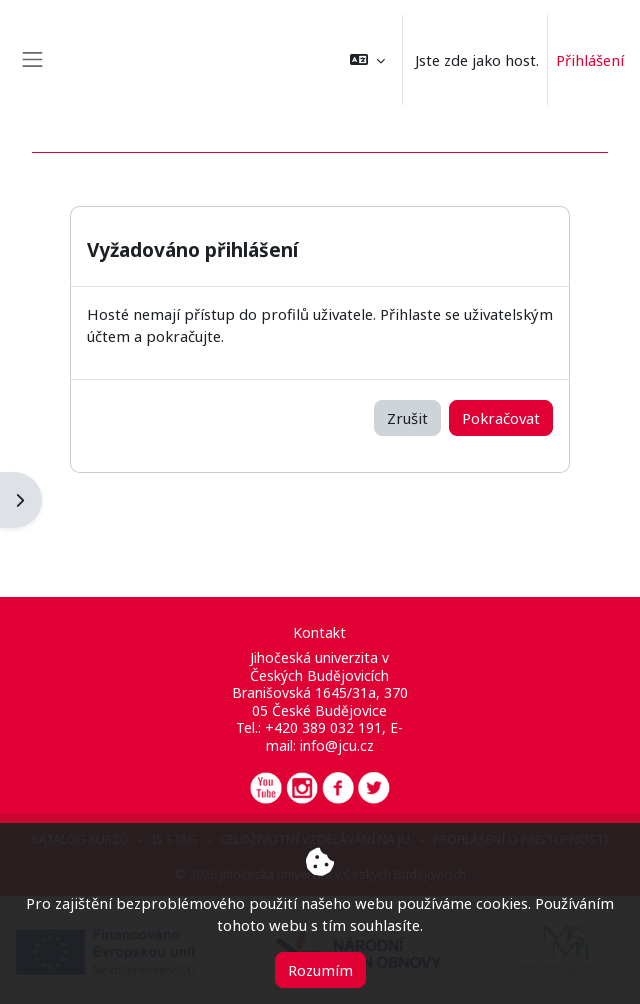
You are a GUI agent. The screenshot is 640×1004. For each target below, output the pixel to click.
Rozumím (320, 970)
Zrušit (407, 418)
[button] (367, 60)
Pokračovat (501, 418)
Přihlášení (590, 60)
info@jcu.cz (337, 745)
